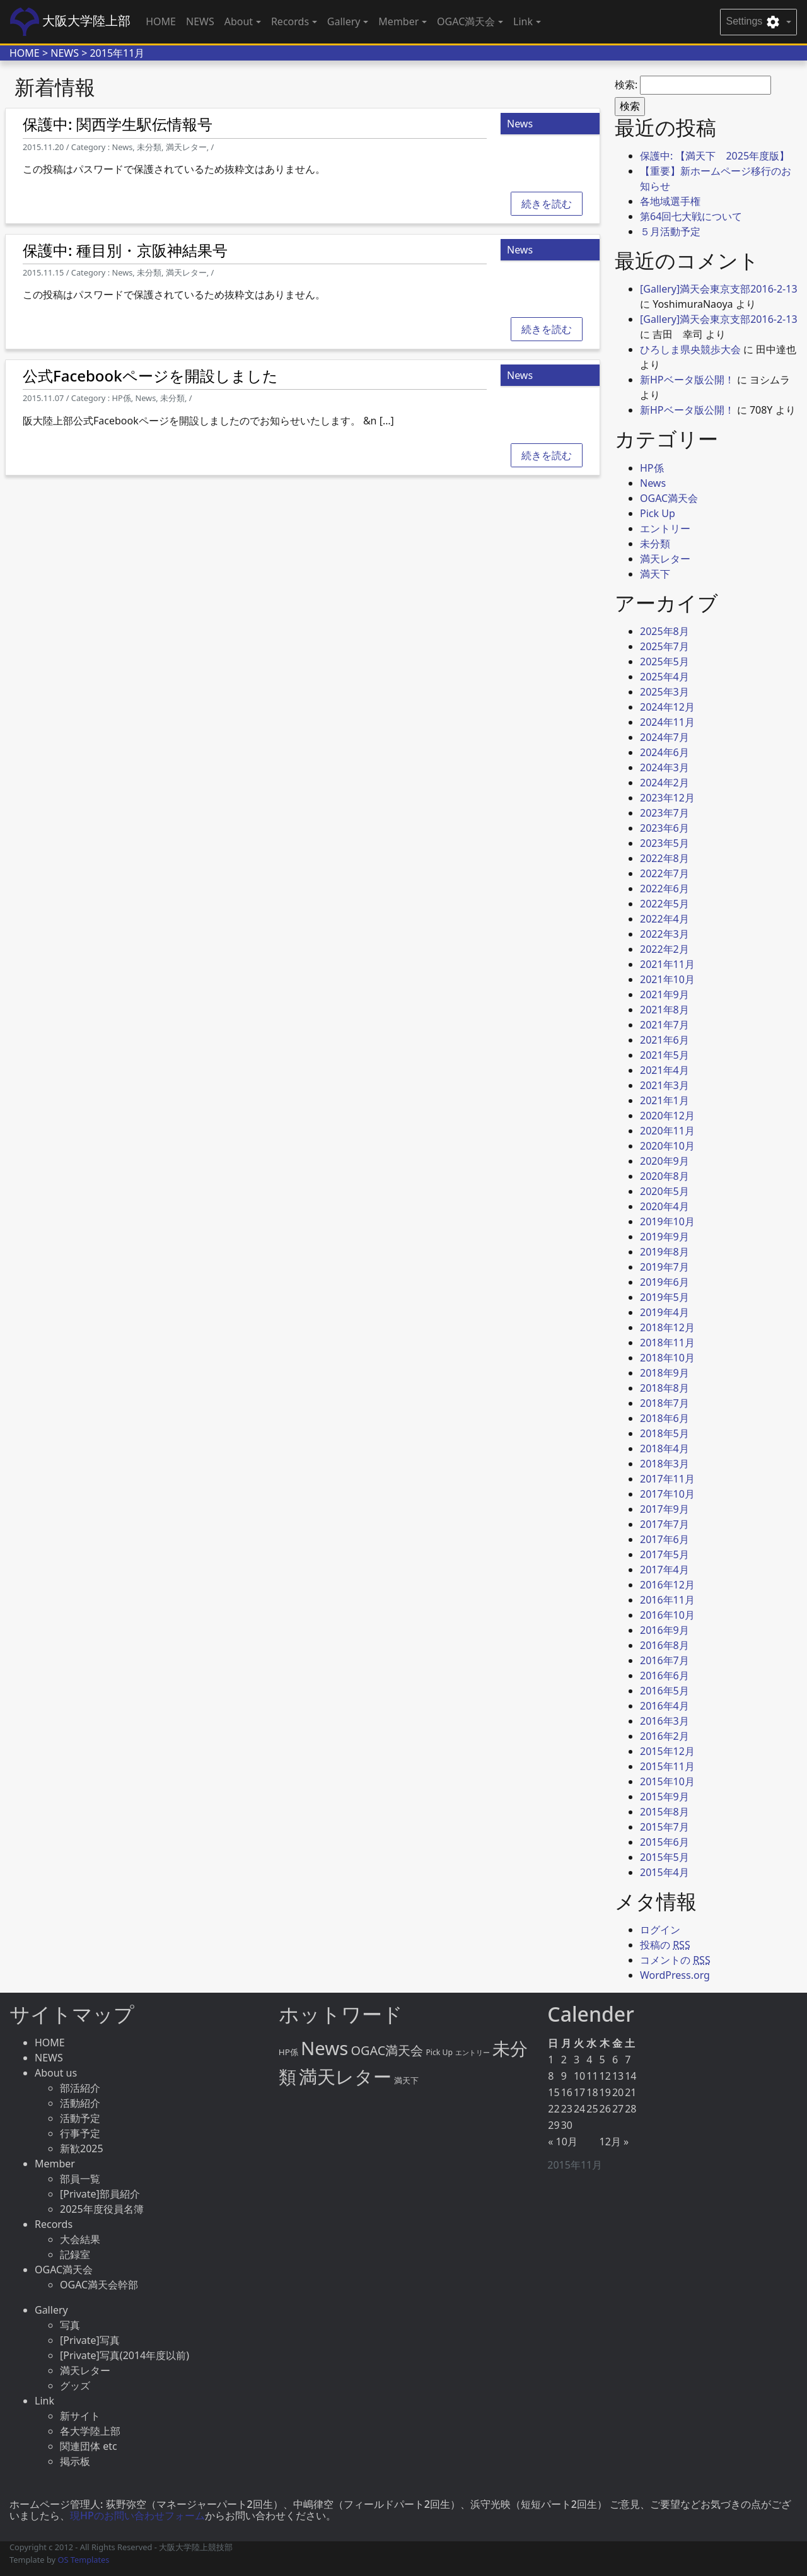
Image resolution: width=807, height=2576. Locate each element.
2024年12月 (667, 707)
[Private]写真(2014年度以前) (124, 2355)
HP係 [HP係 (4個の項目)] (288, 2052)
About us (56, 2073)
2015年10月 (667, 1781)
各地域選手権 (670, 201)
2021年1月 (664, 1100)
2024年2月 (664, 783)
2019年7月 (664, 1267)
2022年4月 (664, 919)
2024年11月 (667, 722)
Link (44, 2401)
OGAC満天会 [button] (466, 21)
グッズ (75, 2385)
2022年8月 (664, 858)
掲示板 (75, 2461)
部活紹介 (80, 2088)
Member (55, 2164)
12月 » (614, 2141)
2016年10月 (667, 1615)
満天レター (665, 559)
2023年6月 (664, 828)
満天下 (655, 574)
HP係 (652, 468)
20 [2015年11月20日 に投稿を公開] (618, 2092)
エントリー (665, 528)
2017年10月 (667, 1494)
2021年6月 (664, 1040)
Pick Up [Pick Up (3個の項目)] (439, 2052)
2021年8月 (664, 1010)
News (653, 483)
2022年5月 (664, 904)
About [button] (238, 21)
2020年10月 (667, 1146)
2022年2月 (664, 949)
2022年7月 (664, 873)
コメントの (675, 1960)
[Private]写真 (90, 2340)
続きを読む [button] (546, 204)
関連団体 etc (88, 2446)
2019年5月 (664, 1297)
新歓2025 (81, 2148)
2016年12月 (667, 1585)
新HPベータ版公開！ (687, 380)
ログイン (660, 1930)
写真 (70, 2325)
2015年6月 (664, 1842)
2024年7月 (664, 737)
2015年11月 (667, 1766)
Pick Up (657, 513)
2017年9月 (664, 1509)
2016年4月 (664, 1706)
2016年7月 (664, 1660)
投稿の (665, 1945)
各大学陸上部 (90, 2431)
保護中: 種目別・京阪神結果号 (125, 250)
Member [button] (398, 21)
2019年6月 (664, 1282)
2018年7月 (664, 1403)
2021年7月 (664, 1025)
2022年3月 (664, 934)
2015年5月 (664, 1857)
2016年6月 (664, 1675)
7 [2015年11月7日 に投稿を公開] (627, 2059)
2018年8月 (664, 1388)
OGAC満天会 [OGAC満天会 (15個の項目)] (387, 2050)
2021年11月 (667, 964)
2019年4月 (664, 1312)
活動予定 (80, 2118)
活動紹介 (80, 2103)
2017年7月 (664, 1524)
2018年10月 (667, 1358)
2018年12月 (667, 1327)
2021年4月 (664, 1070)
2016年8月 (664, 1645)
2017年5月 (664, 1554)
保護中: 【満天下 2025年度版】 (714, 156)
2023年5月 (664, 843)
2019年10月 (667, 1221)
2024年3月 (664, 767)
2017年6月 (664, 1539)
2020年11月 (667, 1131)
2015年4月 (664, 1872)
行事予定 (80, 2133)
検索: (626, 84)
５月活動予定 (670, 231)
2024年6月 (664, 752)
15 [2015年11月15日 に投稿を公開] (553, 2092)
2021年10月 (667, 979)
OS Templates (83, 2559)
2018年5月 (664, 1433)
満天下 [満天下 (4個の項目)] (406, 2080)
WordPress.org (675, 1975)
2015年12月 (667, 1751)
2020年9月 (664, 1161)
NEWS (200, 21)
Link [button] (523, 21)
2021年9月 (664, 994)
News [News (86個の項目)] (324, 2048)
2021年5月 (664, 1055)
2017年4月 (664, 1569)
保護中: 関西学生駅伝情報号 (117, 124)
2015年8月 (664, 1812)
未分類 (655, 544)
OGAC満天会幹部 (99, 2285)
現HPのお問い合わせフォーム (137, 2515)
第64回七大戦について (691, 216)
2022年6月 (664, 888)
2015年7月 (664, 1827)
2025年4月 (664, 677)
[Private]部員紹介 (100, 2194)
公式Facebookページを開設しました (150, 375)
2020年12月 (667, 1115)
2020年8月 (664, 1176)
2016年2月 (664, 1736)
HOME (161, 21)
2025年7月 (664, 646)
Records (54, 2224)
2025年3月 (664, 692)
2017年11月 (667, 1479)
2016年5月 (664, 1691)
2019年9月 (664, 1237)
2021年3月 (664, 1085)
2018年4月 (664, 1448)
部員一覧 (80, 2179)
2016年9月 (664, 1630)
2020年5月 (664, 1191)
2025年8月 (664, 631)
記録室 (75, 2254)
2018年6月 (664, 1418)
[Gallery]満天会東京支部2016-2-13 (719, 289)
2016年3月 (664, 1721)
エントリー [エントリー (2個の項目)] (472, 2052)
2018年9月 (664, 1373)
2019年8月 (664, 1252)
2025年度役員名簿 (102, 2209)
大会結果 (80, 2239)
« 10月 (563, 2141)
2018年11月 (667, 1342)
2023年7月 (664, 813)
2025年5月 (664, 661)
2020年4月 (664, 1206)
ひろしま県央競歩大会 (690, 349)
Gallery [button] (344, 21)
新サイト (80, 2416)
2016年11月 (667, 1600)
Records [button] (290, 21)
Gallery (51, 2310)
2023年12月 (667, 798)
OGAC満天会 (669, 498)
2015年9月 (664, 1797)
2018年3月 (664, 1464)
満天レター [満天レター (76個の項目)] (345, 2076)
